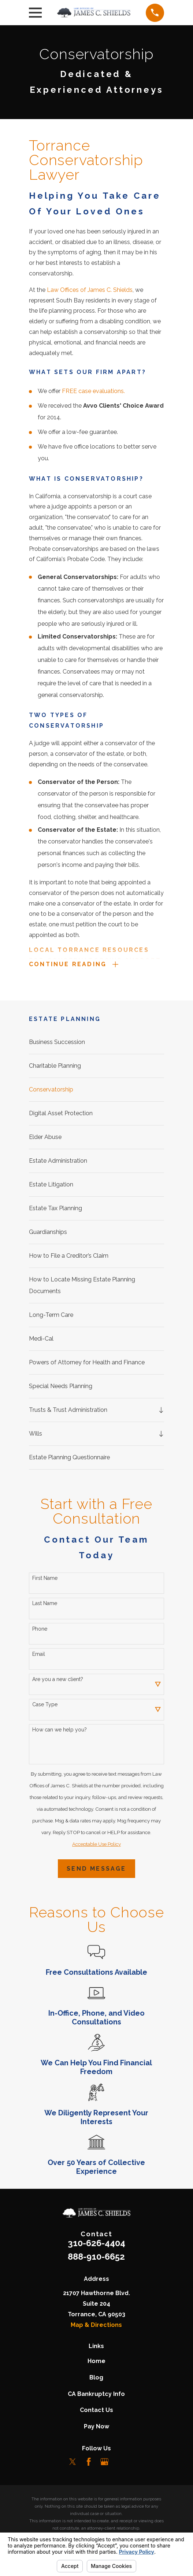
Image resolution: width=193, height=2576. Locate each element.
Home (96, 2361)
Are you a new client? (57, 1680)
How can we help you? (59, 1730)
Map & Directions (96, 2325)
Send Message (96, 1869)
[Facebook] (89, 2462)
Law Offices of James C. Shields (90, 289)
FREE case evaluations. (93, 391)
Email (38, 1654)
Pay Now (96, 2427)
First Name (44, 1579)
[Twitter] (72, 2462)
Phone (39, 1629)
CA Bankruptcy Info (96, 2394)
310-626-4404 (96, 2243)
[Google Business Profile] (104, 2462)
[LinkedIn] (120, 2462)
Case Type (44, 1705)
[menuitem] (96, 1043)
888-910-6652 (96, 2257)
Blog (96, 2377)
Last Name (44, 1604)
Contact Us (96, 2410)
